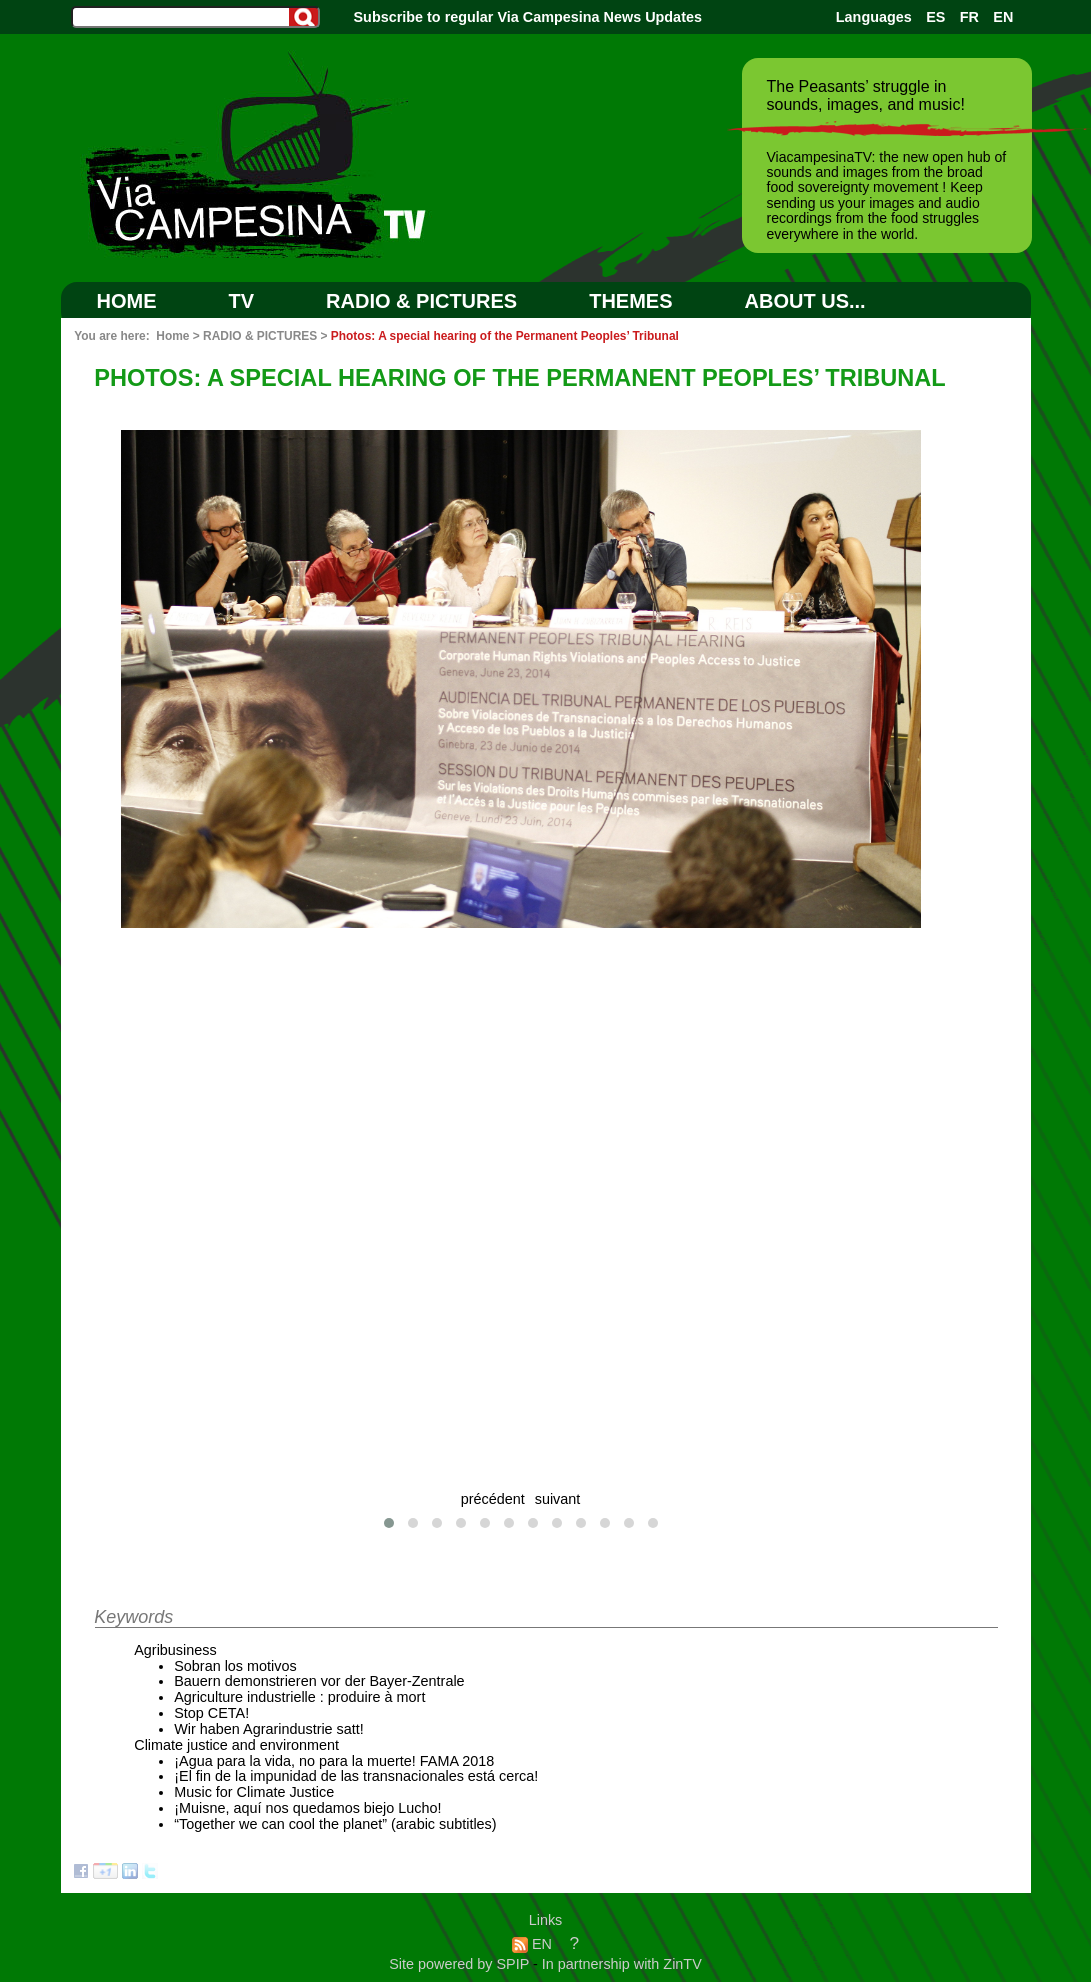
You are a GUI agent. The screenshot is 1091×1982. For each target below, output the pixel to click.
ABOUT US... (805, 301)
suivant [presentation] (558, 1499)
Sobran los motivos (235, 1666)
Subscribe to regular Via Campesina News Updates (528, 17)
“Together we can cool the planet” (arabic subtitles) (335, 1824)
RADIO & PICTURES (421, 301)
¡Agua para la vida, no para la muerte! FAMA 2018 (334, 1761)
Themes (630, 301)
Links (546, 1920)
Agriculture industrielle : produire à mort (299, 1697)
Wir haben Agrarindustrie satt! (269, 1729)
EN (1003, 17)
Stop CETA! (211, 1713)
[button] (389, 1523)
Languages (874, 17)
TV (242, 301)
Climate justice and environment (236, 1745)
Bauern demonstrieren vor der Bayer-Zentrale (319, 1681)
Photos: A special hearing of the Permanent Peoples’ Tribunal (505, 336)
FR (969, 17)
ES (935, 17)
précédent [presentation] (493, 1499)
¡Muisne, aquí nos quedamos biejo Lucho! (307, 1808)
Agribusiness (175, 1650)
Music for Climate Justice (254, 1792)
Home (127, 301)
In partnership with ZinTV (622, 1964)
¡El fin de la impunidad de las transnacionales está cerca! (356, 1776)
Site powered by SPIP (461, 1964)
